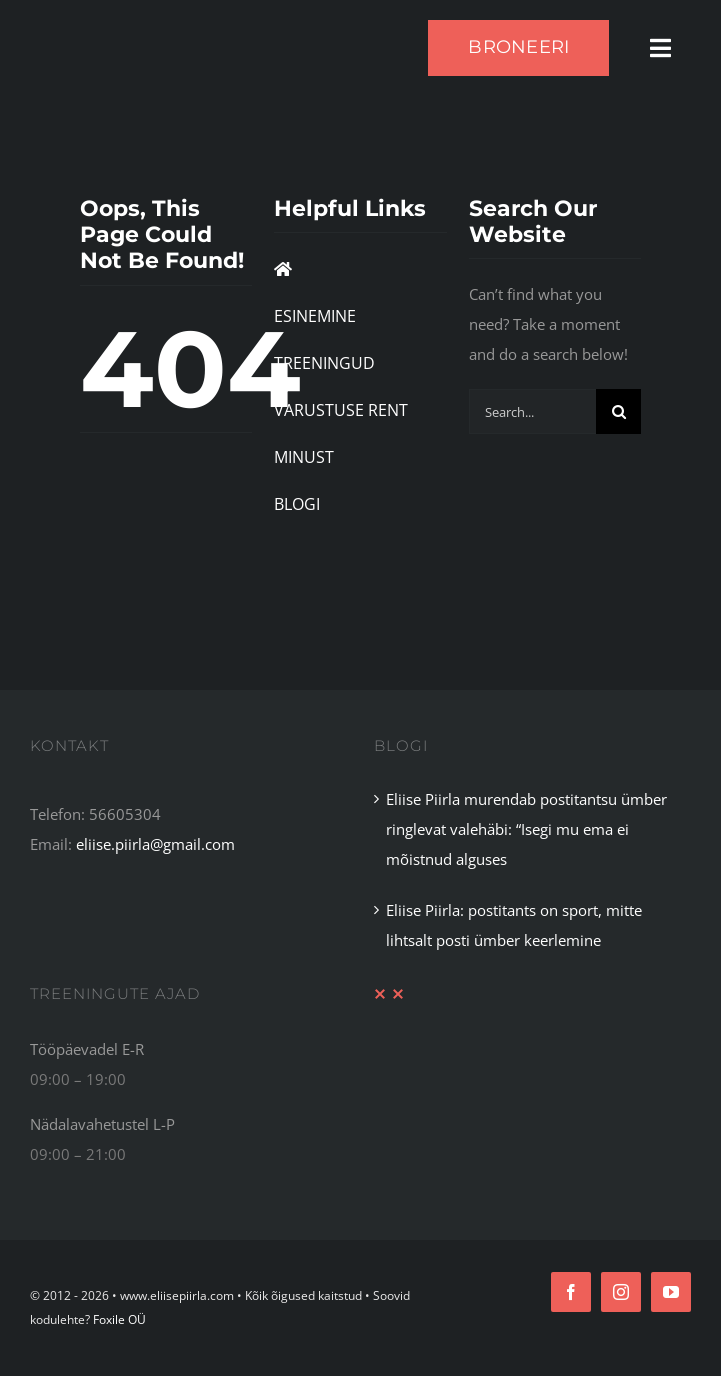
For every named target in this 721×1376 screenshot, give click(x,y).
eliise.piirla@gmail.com (155, 844)
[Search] (618, 411)
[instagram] (621, 1292)
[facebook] (571, 1292)
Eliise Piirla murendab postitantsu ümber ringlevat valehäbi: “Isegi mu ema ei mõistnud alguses (526, 829)
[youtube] (671, 1292)
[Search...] (532, 411)
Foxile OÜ (119, 1319)
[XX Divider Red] (389, 995)
